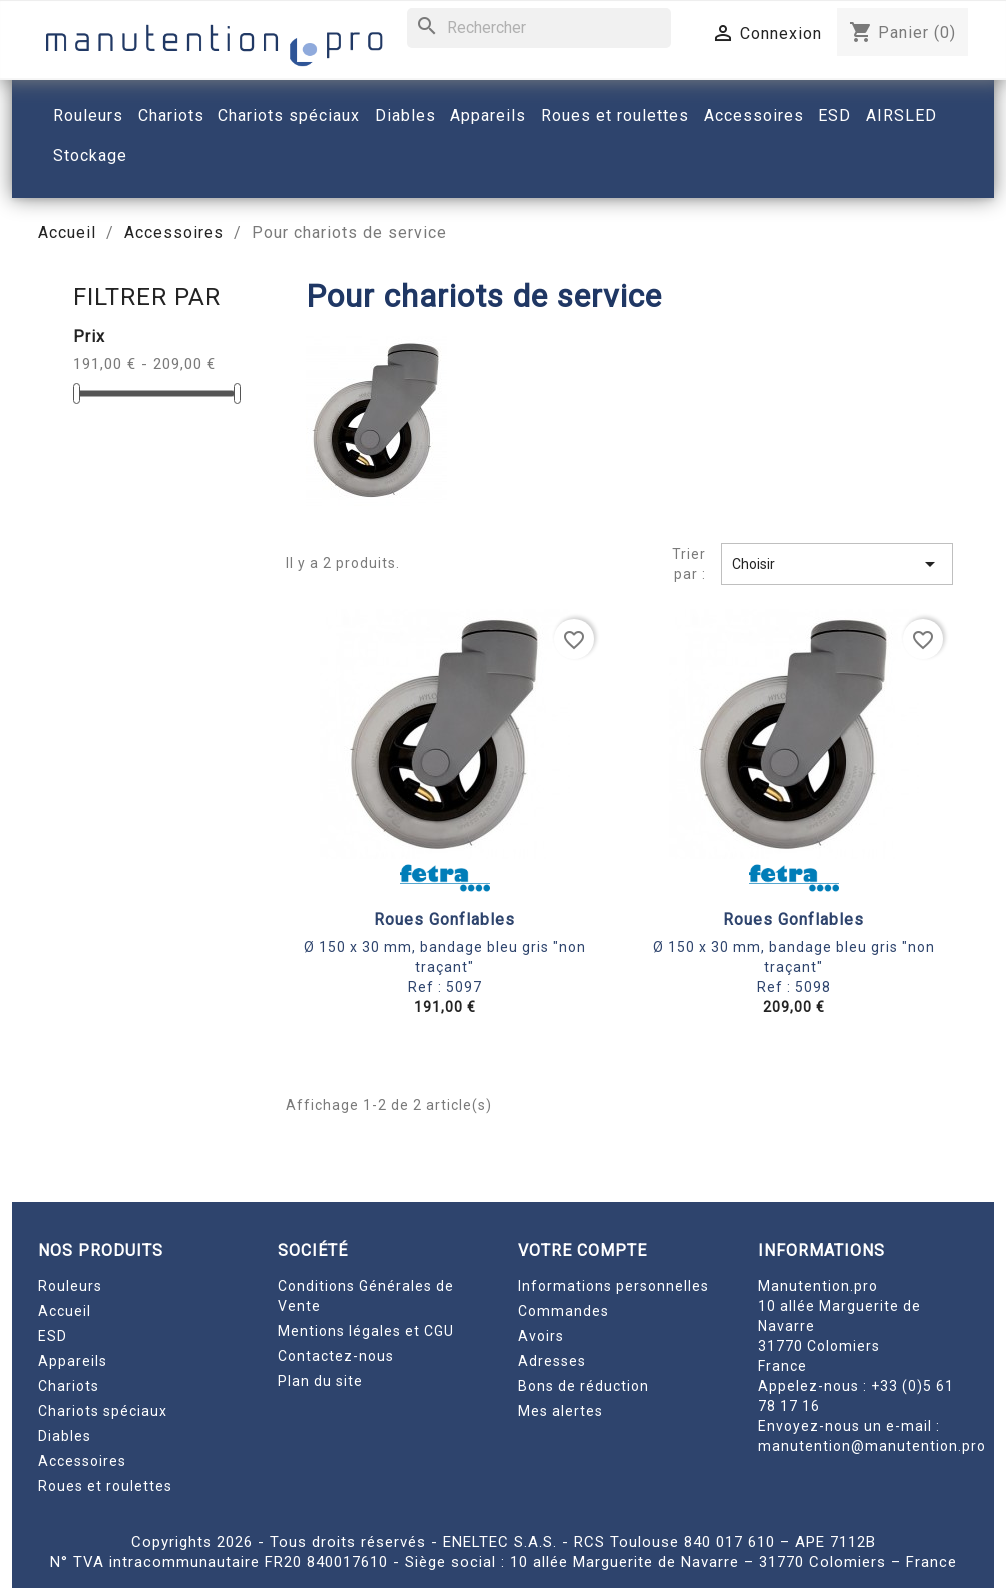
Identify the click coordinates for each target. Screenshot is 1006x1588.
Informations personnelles (613, 1286)
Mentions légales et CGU (366, 1331)
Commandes (563, 1311)
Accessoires (82, 1461)
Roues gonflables (444, 919)
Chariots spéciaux (102, 1411)
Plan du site (320, 1381)
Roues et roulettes (105, 1486)
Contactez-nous (336, 1356)
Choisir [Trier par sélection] (837, 564)
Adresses (552, 1361)
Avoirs (541, 1336)
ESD (52, 1336)
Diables (64, 1436)
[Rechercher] (539, 28)
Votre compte (582, 1250)
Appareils (72, 1361)
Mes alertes (560, 1411)
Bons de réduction (583, 1386)
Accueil (64, 1311)
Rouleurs (70, 1286)
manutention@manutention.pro (872, 1446)
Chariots (68, 1386)
